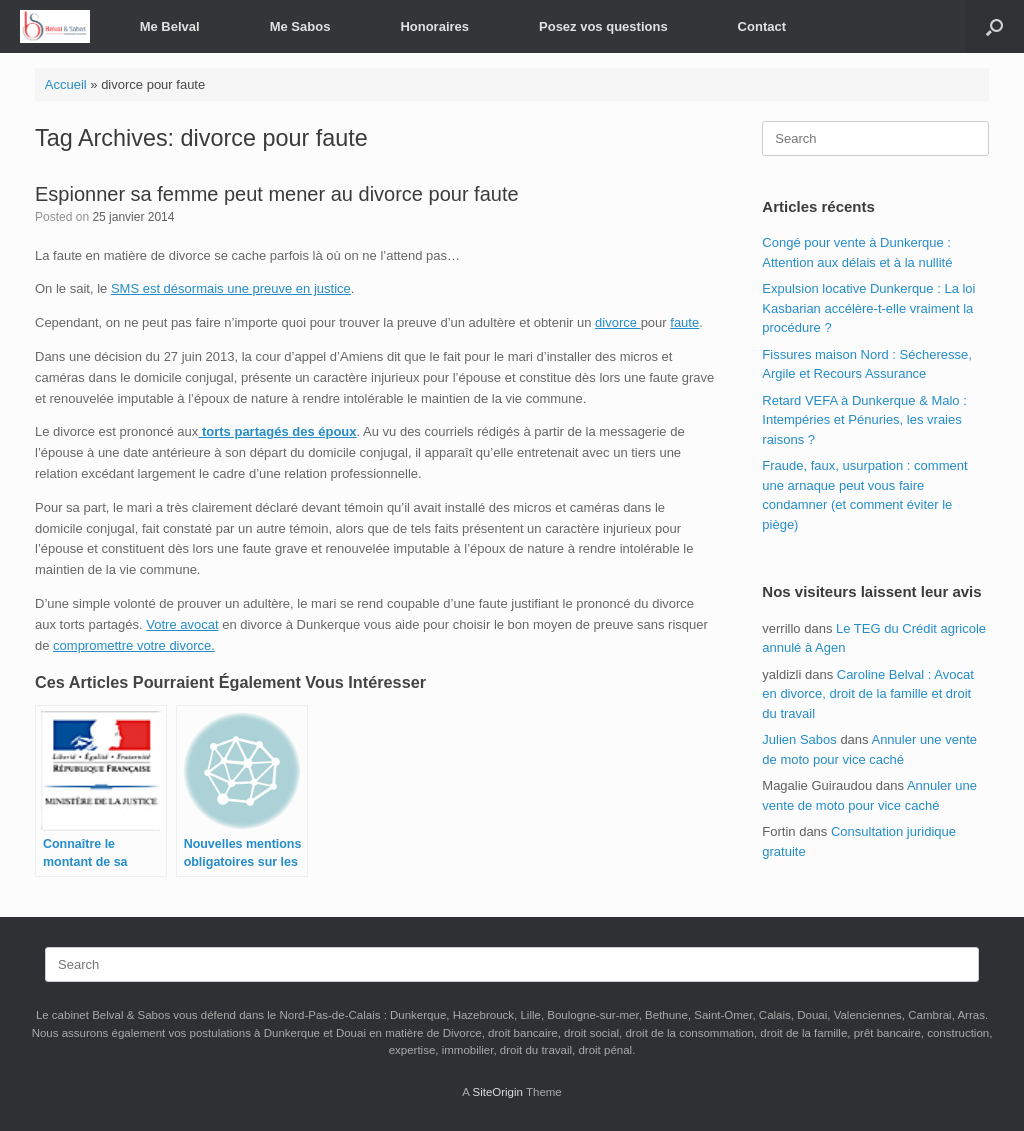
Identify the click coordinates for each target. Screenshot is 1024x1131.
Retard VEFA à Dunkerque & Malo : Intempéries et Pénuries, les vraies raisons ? (864, 420)
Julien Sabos (799, 739)
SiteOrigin (497, 1092)
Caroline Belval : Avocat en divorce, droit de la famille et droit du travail (868, 694)
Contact (762, 26)
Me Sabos (300, 26)
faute (684, 322)
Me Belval (170, 26)
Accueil (66, 84)
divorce (618, 322)
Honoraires (434, 26)
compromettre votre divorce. (134, 645)
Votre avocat (182, 624)
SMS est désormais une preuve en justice (231, 288)
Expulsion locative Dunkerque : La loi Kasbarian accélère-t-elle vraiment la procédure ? (868, 308)
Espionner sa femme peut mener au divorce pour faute (277, 194)
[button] (994, 26)
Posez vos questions (603, 26)
